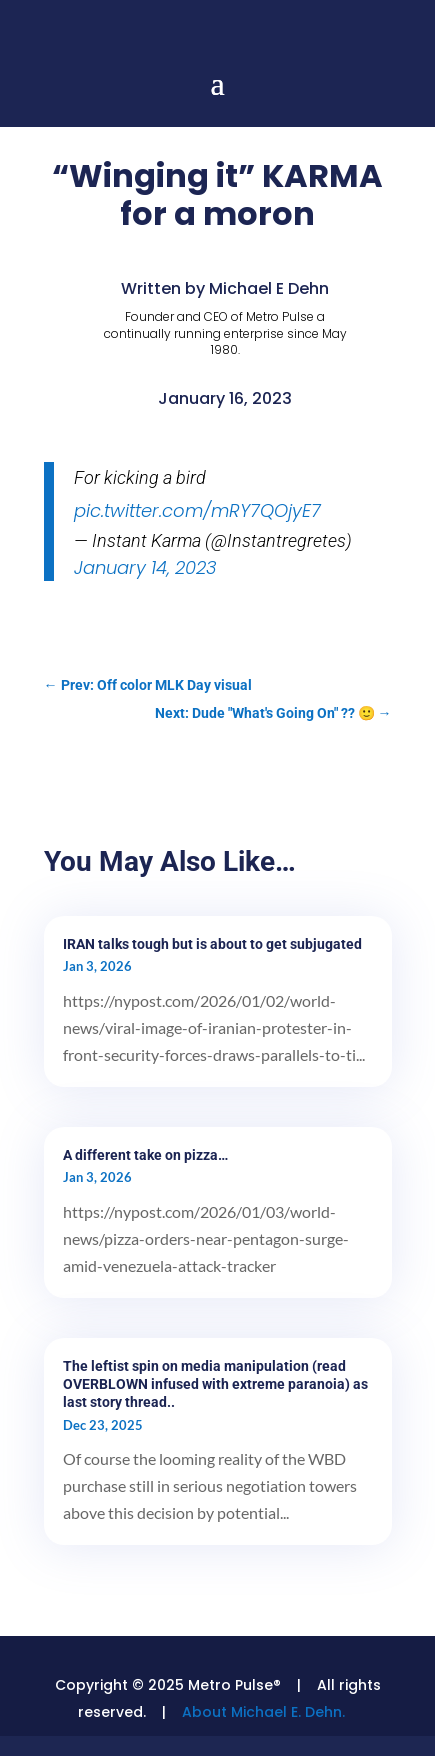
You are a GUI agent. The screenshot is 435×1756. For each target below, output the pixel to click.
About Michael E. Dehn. (263, 1712)
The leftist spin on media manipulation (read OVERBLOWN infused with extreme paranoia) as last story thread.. (215, 1384)
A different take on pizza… (145, 1155)
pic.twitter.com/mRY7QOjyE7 (197, 510)
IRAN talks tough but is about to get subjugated (212, 944)
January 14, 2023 (145, 567)
